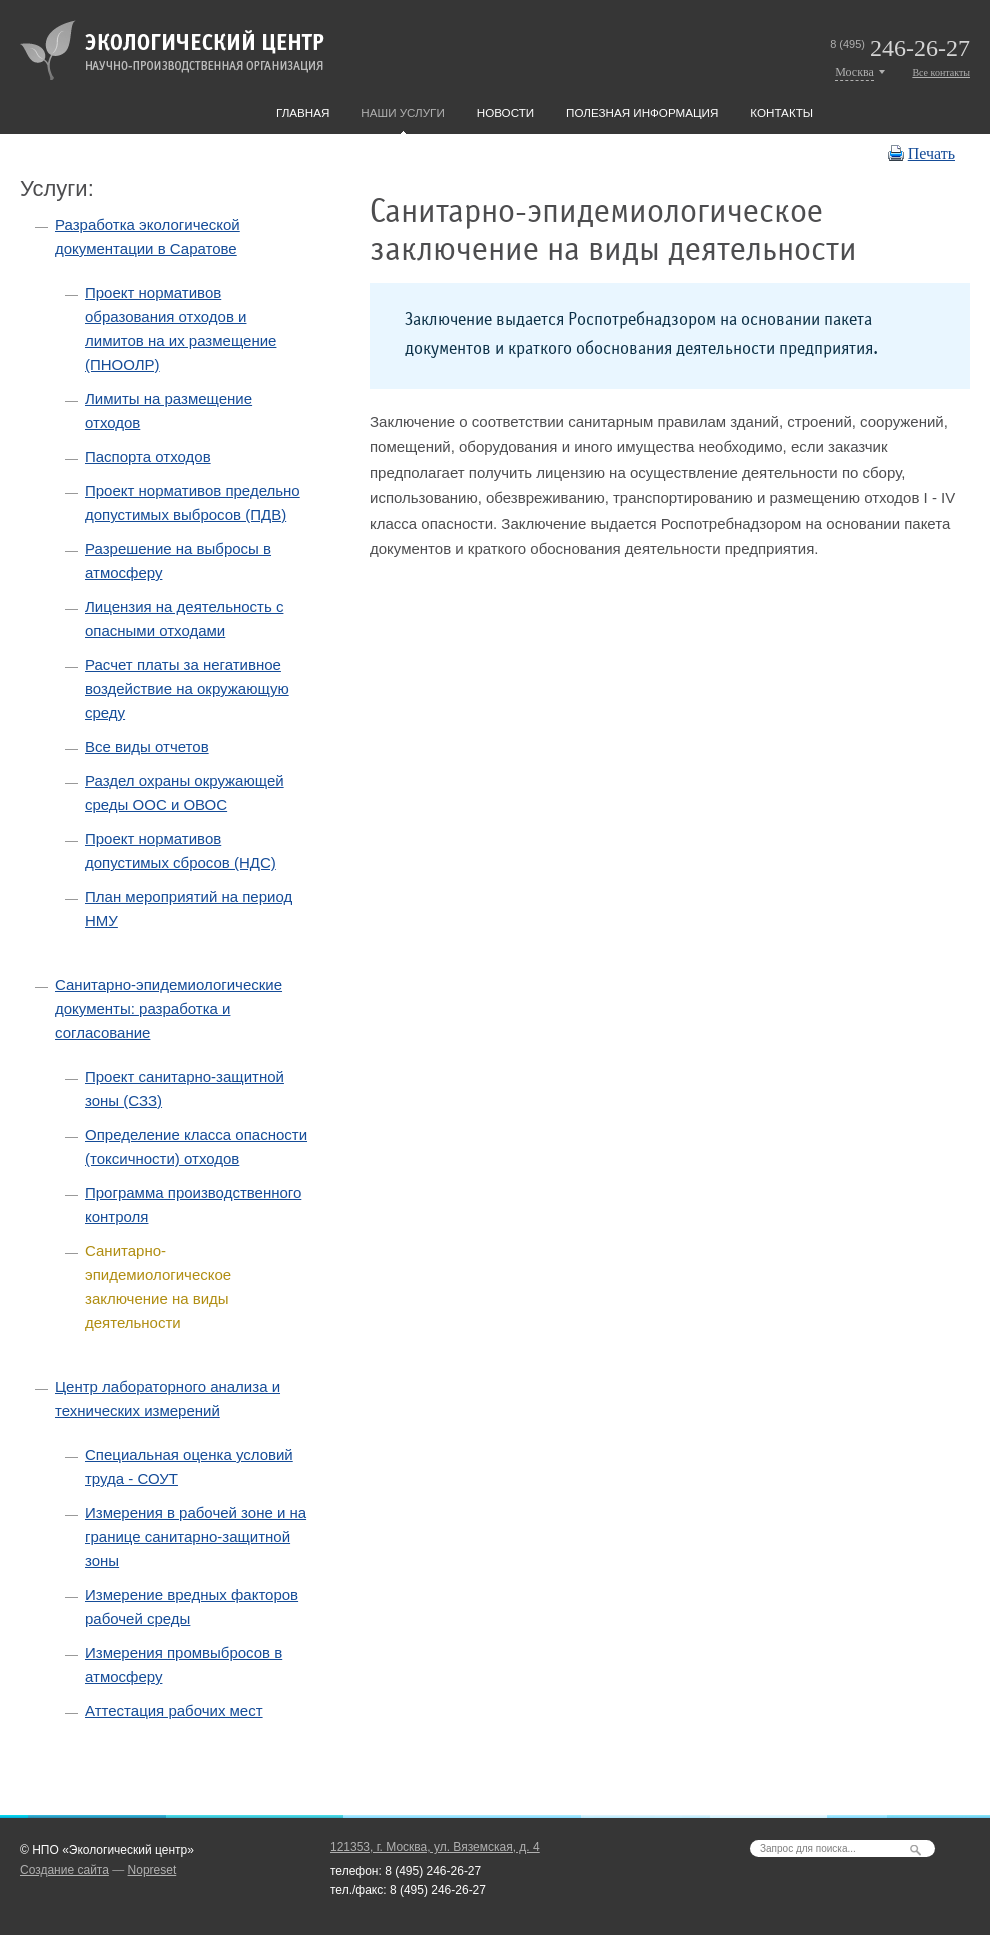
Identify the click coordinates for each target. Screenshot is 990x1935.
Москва (854, 72)
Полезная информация (642, 112)
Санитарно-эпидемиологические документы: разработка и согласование (168, 1008)
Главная (302, 112)
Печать (931, 153)
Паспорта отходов (148, 456)
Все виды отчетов (147, 746)
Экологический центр (172, 50)
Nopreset (152, 1870)
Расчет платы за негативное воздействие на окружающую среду (187, 688)
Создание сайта (64, 1870)
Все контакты (941, 72)
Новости (505, 112)
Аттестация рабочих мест (174, 1710)
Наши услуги (402, 112)
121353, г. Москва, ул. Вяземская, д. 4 (435, 1847)
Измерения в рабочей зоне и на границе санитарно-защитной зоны (195, 1536)
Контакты (781, 112)
